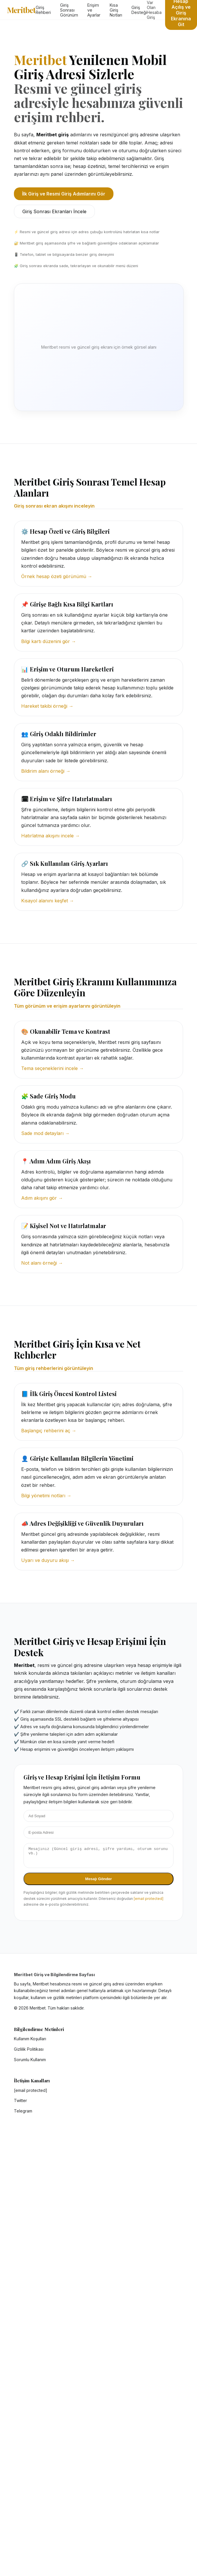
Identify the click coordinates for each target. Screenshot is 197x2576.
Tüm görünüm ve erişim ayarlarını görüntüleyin (67, 1006)
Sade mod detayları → (45, 1133)
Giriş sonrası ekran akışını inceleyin (54, 506)
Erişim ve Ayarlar (93, 10)
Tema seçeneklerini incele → (52, 1068)
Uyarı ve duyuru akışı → (48, 1560)
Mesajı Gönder (98, 1882)
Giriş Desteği (139, 10)
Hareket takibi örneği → (47, 706)
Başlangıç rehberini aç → (48, 1430)
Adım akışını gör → (42, 1198)
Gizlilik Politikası (29, 2052)
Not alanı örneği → (42, 1263)
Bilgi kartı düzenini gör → (48, 641)
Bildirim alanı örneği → (46, 771)
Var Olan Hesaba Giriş (154, 10)
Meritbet (21, 10)
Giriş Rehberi (43, 10)
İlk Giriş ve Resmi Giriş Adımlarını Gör (63, 194)
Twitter (20, 2103)
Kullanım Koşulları (30, 2042)
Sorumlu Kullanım (30, 2063)
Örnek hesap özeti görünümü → (56, 576)
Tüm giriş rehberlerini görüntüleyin (53, 1368)
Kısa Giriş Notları (116, 10)
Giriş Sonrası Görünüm (69, 10)
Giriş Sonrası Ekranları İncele (54, 211)
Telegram (23, 2114)
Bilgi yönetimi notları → (46, 1495)
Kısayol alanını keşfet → (47, 901)
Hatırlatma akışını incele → (50, 836)
